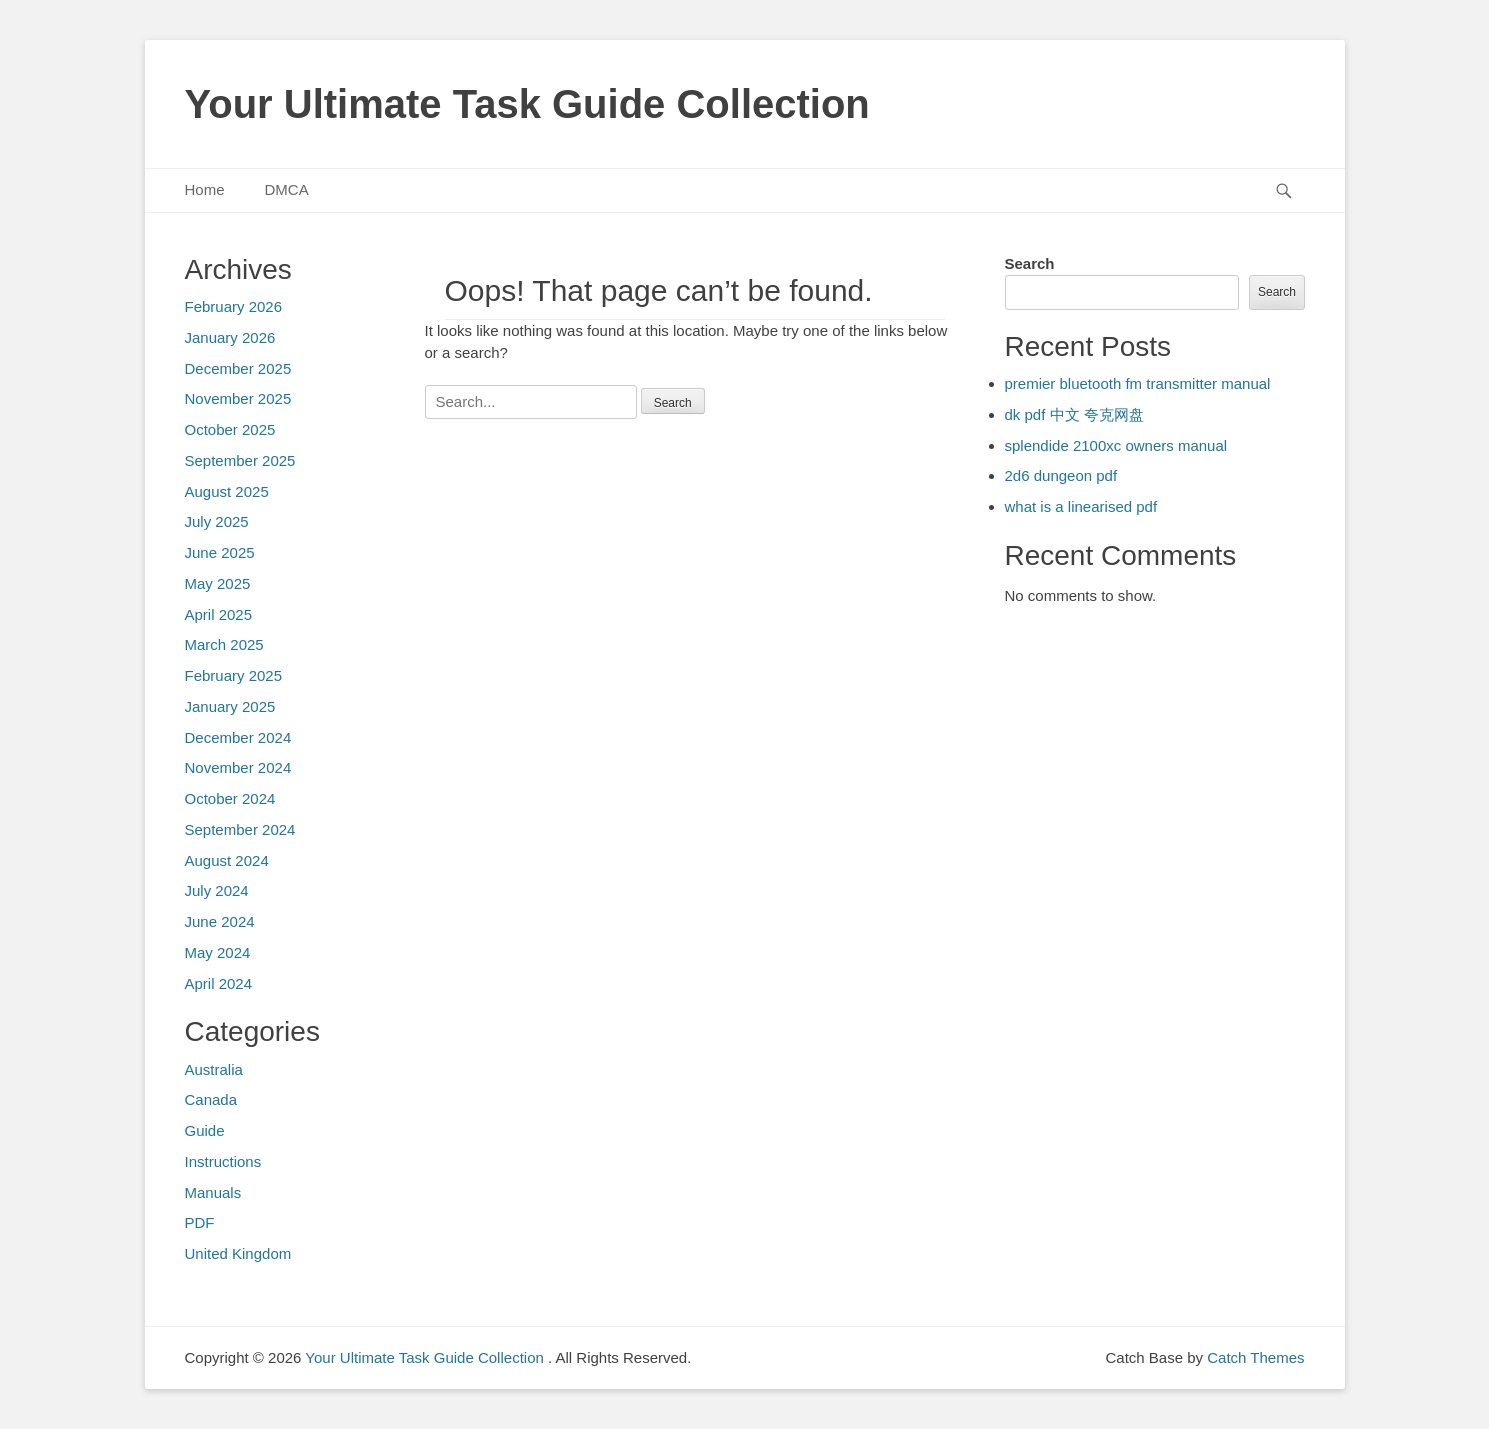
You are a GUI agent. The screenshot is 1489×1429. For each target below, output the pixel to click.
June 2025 (220, 552)
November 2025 (238, 398)
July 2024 (217, 890)
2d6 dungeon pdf (1061, 475)
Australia (214, 1069)
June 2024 (220, 921)
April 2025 (219, 614)
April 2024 (219, 983)
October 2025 (230, 429)
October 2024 (230, 798)
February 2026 (234, 306)
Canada (211, 1099)
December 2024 (238, 737)
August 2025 (227, 491)
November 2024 (238, 767)
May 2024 (218, 952)
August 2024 (227, 860)
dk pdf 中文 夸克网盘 (1074, 414)
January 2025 (230, 706)
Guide (205, 1130)
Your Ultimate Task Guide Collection (527, 104)
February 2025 (234, 675)
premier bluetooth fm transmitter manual (1138, 383)
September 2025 (240, 460)
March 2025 (224, 644)
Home (205, 189)
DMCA (287, 189)
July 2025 (217, 521)
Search (1030, 263)
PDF (200, 1222)
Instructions (223, 1161)
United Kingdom (238, 1253)
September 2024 (240, 829)
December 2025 (238, 368)
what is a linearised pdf (1081, 506)
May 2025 (218, 583)
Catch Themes (1255, 1357)
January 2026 (230, 337)
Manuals (213, 1192)
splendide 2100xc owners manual (1116, 445)
